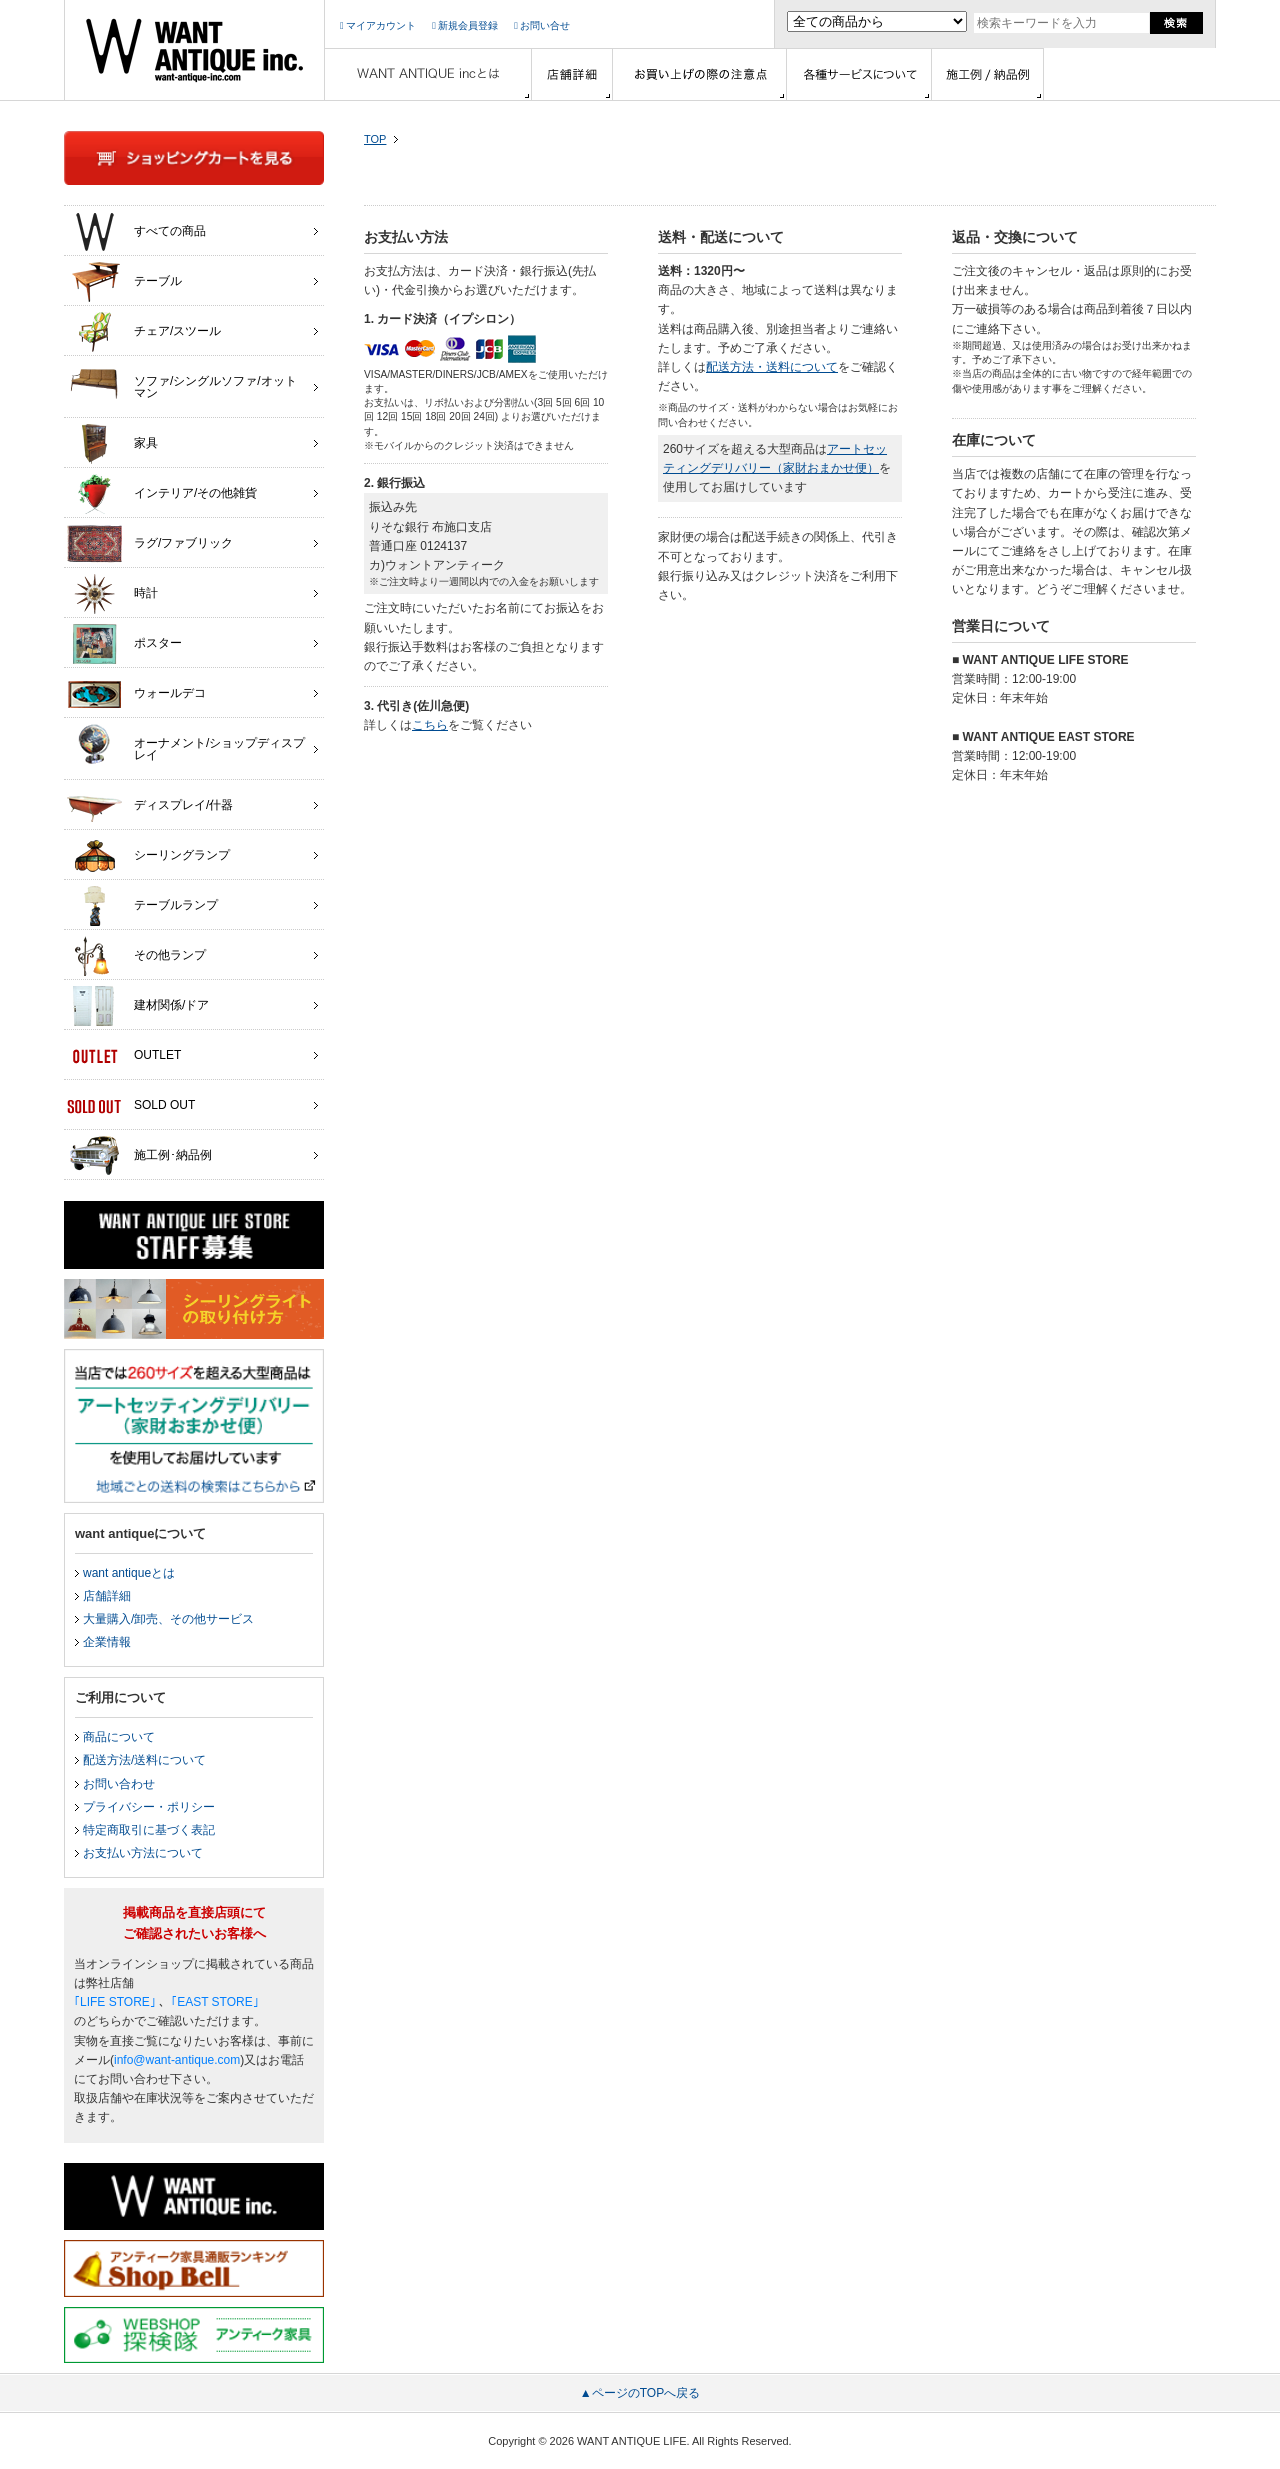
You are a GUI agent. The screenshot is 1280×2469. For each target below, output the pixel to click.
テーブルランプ (142, 906)
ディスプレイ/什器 (150, 806)
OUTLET (124, 1056)
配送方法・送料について (772, 367)
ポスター (124, 644)
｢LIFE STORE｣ (115, 2002)
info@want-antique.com (177, 2060)
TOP (375, 139)
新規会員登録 (465, 25)
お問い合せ (542, 25)
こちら (430, 725)
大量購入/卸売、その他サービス (168, 1619)
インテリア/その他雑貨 (162, 494)
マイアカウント (378, 25)
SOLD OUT (131, 1106)
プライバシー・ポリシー (149, 1807)
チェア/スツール (144, 332)
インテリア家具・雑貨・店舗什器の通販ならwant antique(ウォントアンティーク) (194, 50)
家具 (112, 444)
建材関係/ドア (138, 1006)
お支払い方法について (143, 1853)
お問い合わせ (119, 1784)
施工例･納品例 (139, 1156)
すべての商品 (136, 232)
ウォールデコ (136, 694)
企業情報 (107, 1642)
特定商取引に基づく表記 (149, 1830)
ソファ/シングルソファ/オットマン (182, 382)
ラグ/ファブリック (150, 544)
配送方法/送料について (144, 1760)
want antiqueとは (129, 1573)
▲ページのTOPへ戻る (640, 2393)
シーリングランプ (148, 856)
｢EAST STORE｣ (215, 2002)
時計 (112, 594)
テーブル (124, 282)
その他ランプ (136, 956)
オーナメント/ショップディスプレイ (186, 744)
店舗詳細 (107, 1596)
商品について (119, 1737)
